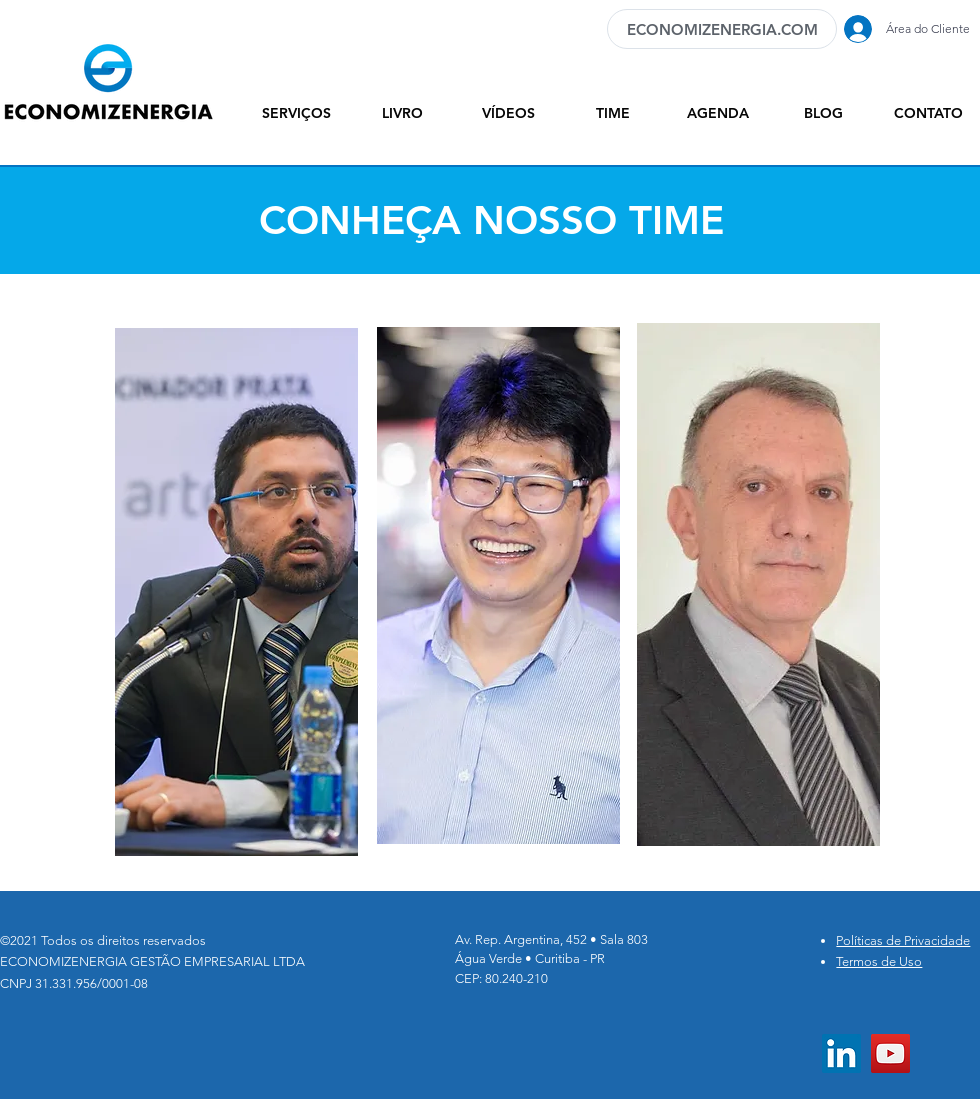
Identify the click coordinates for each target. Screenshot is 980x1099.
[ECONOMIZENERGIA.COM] (722, 29)
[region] (236, 600)
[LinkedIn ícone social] (841, 1053)
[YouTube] (890, 1053)
